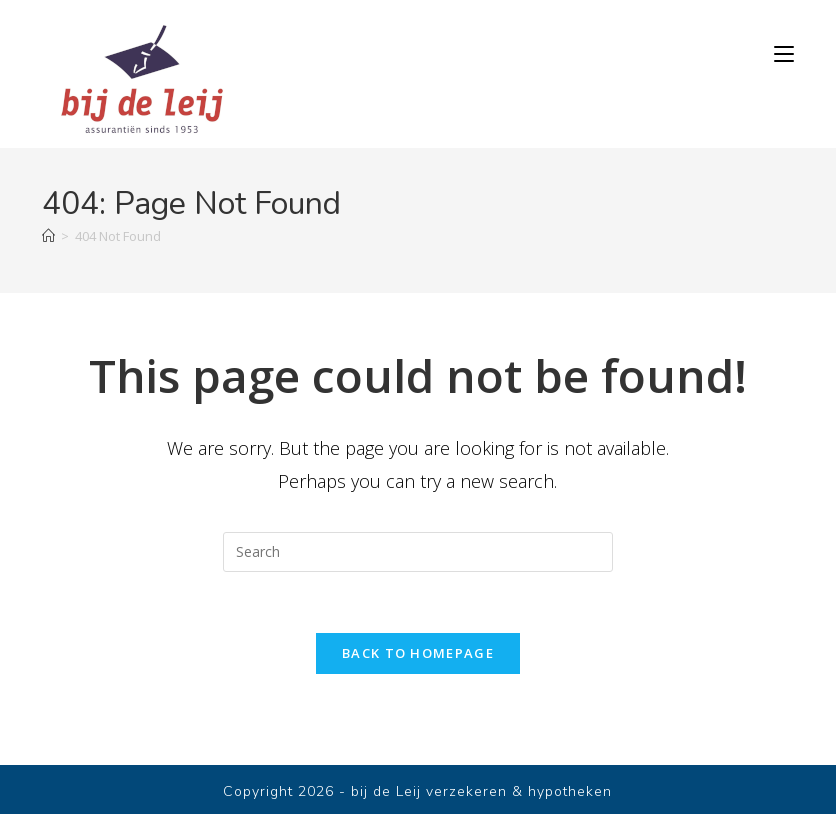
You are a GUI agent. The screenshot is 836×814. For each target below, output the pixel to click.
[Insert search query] (418, 552)
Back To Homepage (418, 653)
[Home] (48, 236)
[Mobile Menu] (784, 54)
